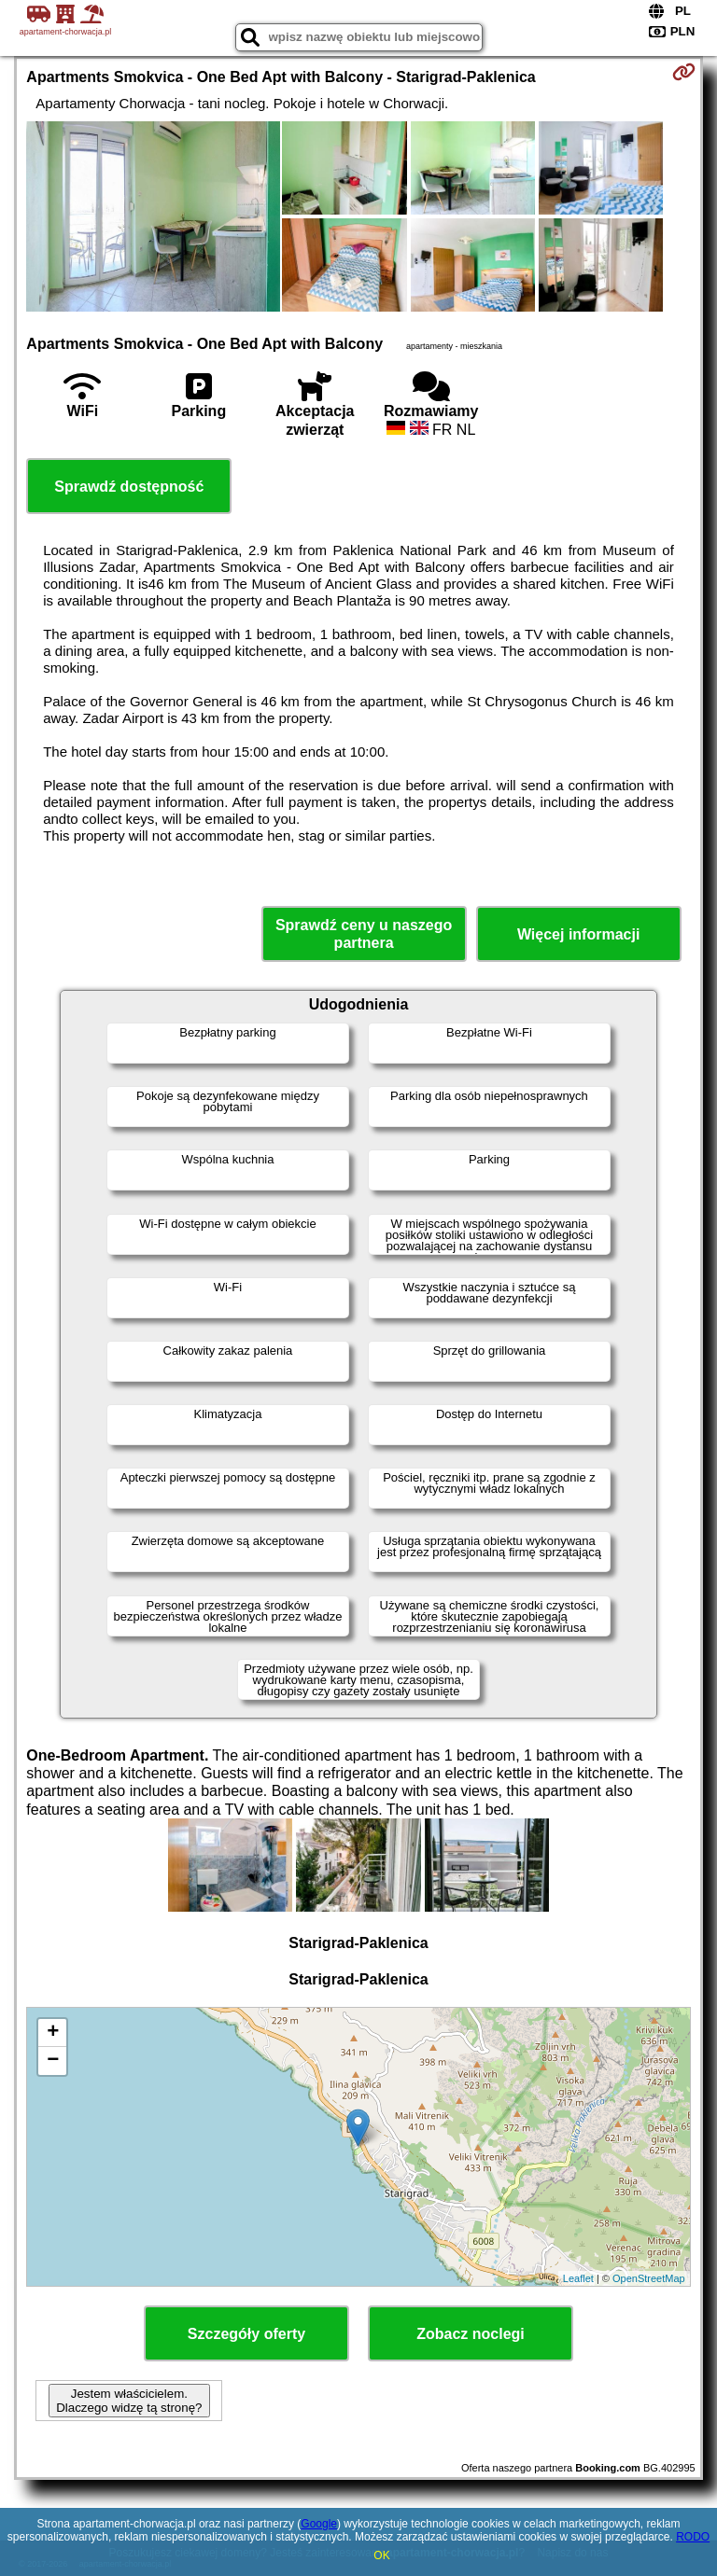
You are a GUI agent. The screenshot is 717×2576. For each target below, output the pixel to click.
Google (319, 2523)
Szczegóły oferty (246, 2334)
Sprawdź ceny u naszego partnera (363, 934)
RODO (693, 2536)
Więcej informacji (578, 934)
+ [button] (53, 2033)
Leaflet (578, 2278)
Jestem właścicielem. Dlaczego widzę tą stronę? (129, 2401)
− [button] (53, 2061)
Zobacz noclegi (470, 2334)
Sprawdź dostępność (129, 486)
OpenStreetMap (648, 2278)
